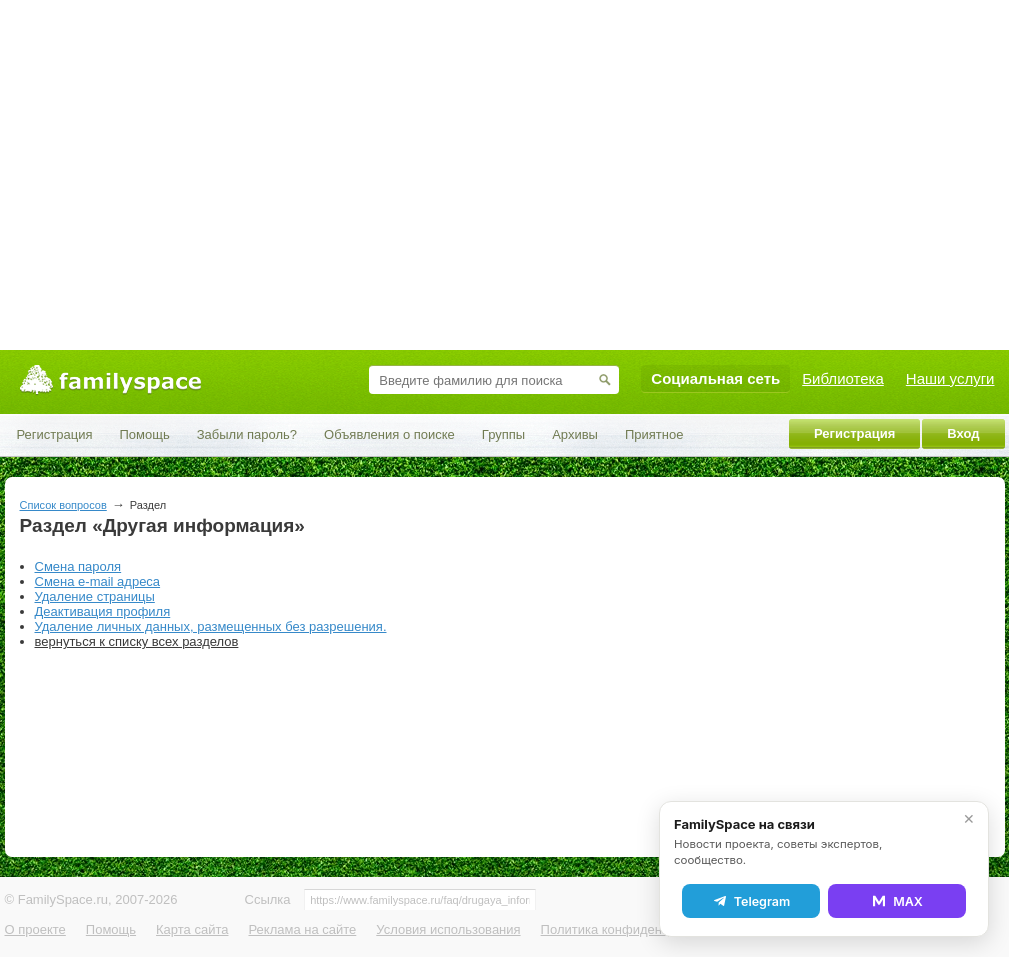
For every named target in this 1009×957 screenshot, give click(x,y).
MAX (897, 901)
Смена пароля (78, 566)
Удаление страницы (95, 596)
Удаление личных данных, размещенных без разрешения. (211, 626)
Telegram (751, 901)
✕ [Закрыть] (969, 819)
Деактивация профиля (103, 611)
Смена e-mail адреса (98, 581)
